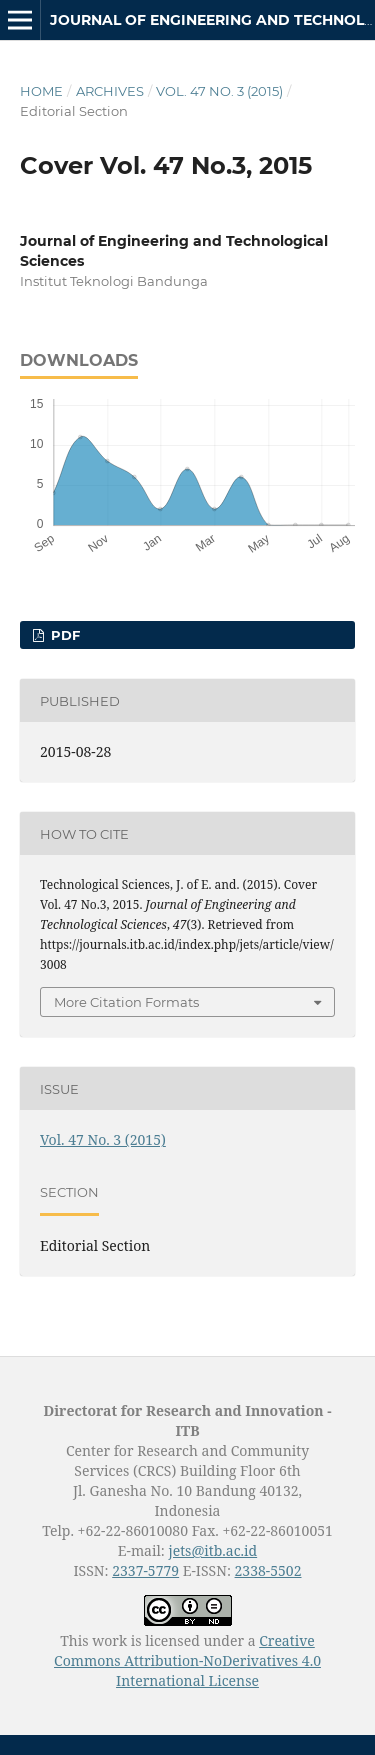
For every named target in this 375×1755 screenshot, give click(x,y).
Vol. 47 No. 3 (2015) (219, 91)
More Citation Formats (126, 1002)
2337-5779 (145, 1570)
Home (41, 91)
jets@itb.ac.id (212, 1550)
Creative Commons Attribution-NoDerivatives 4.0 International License (187, 1660)
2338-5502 (268, 1570)
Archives (110, 91)
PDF (63, 635)
